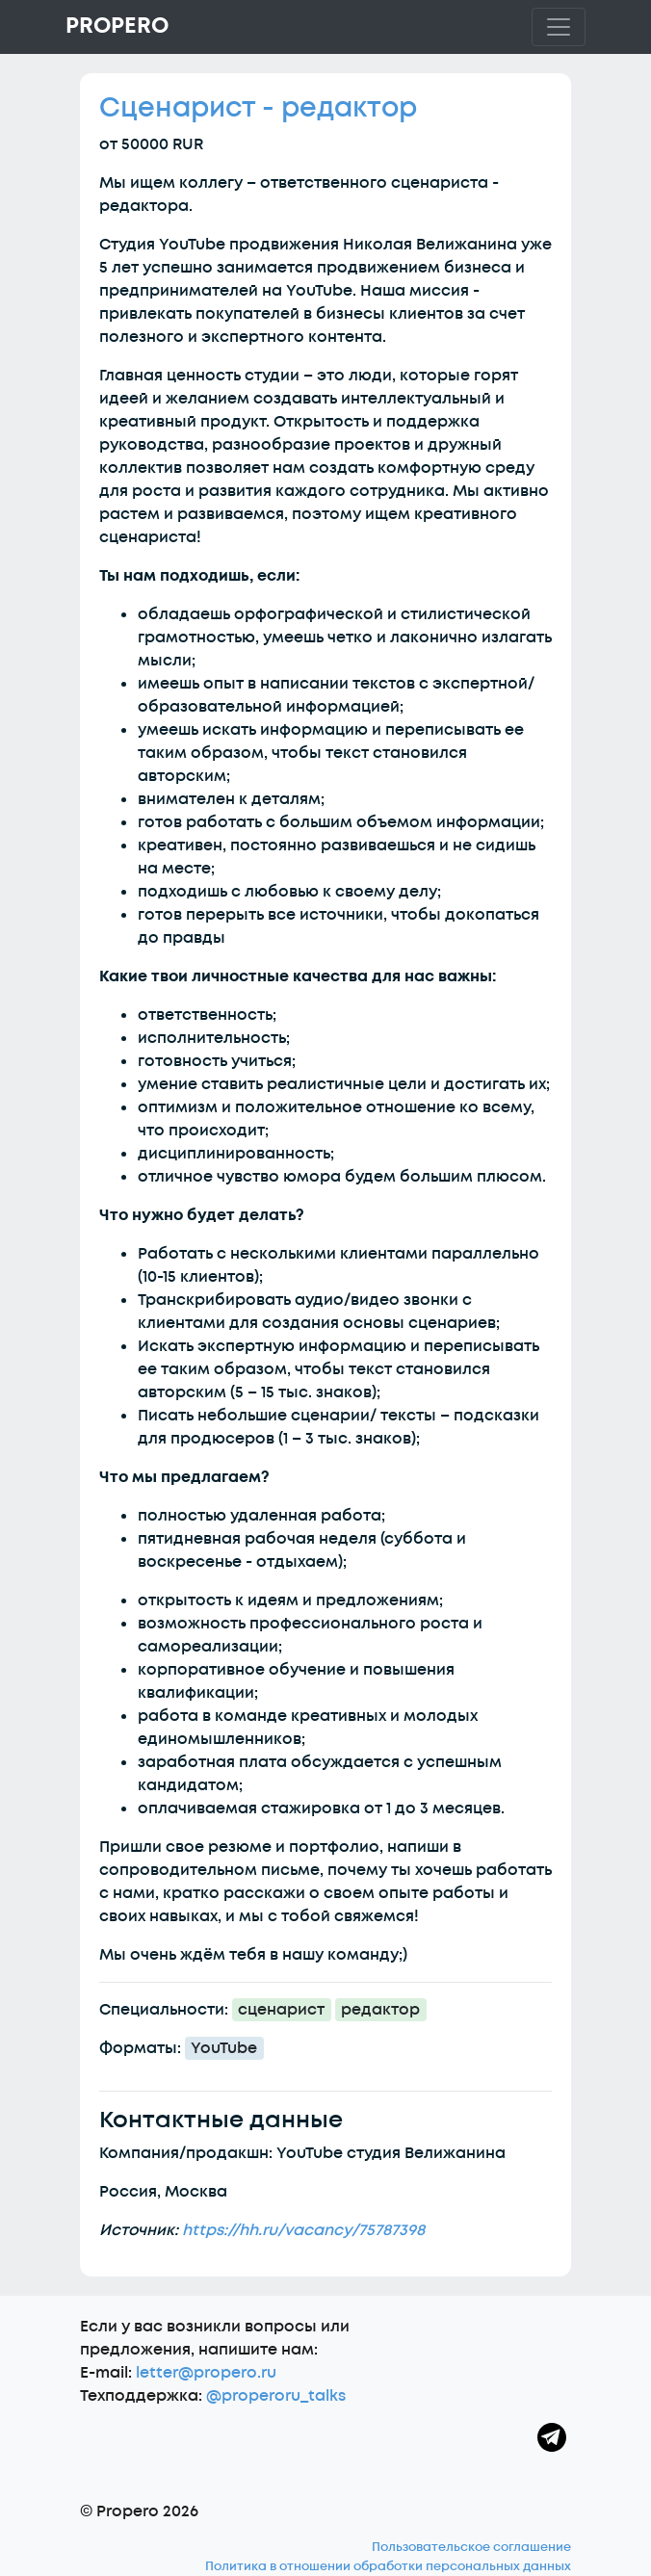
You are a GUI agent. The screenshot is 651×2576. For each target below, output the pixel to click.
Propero (117, 26)
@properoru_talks (276, 2396)
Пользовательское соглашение (471, 2547)
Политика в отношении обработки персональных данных (388, 2566)
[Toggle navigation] (559, 27)
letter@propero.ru (206, 2372)
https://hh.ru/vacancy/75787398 (303, 2230)
